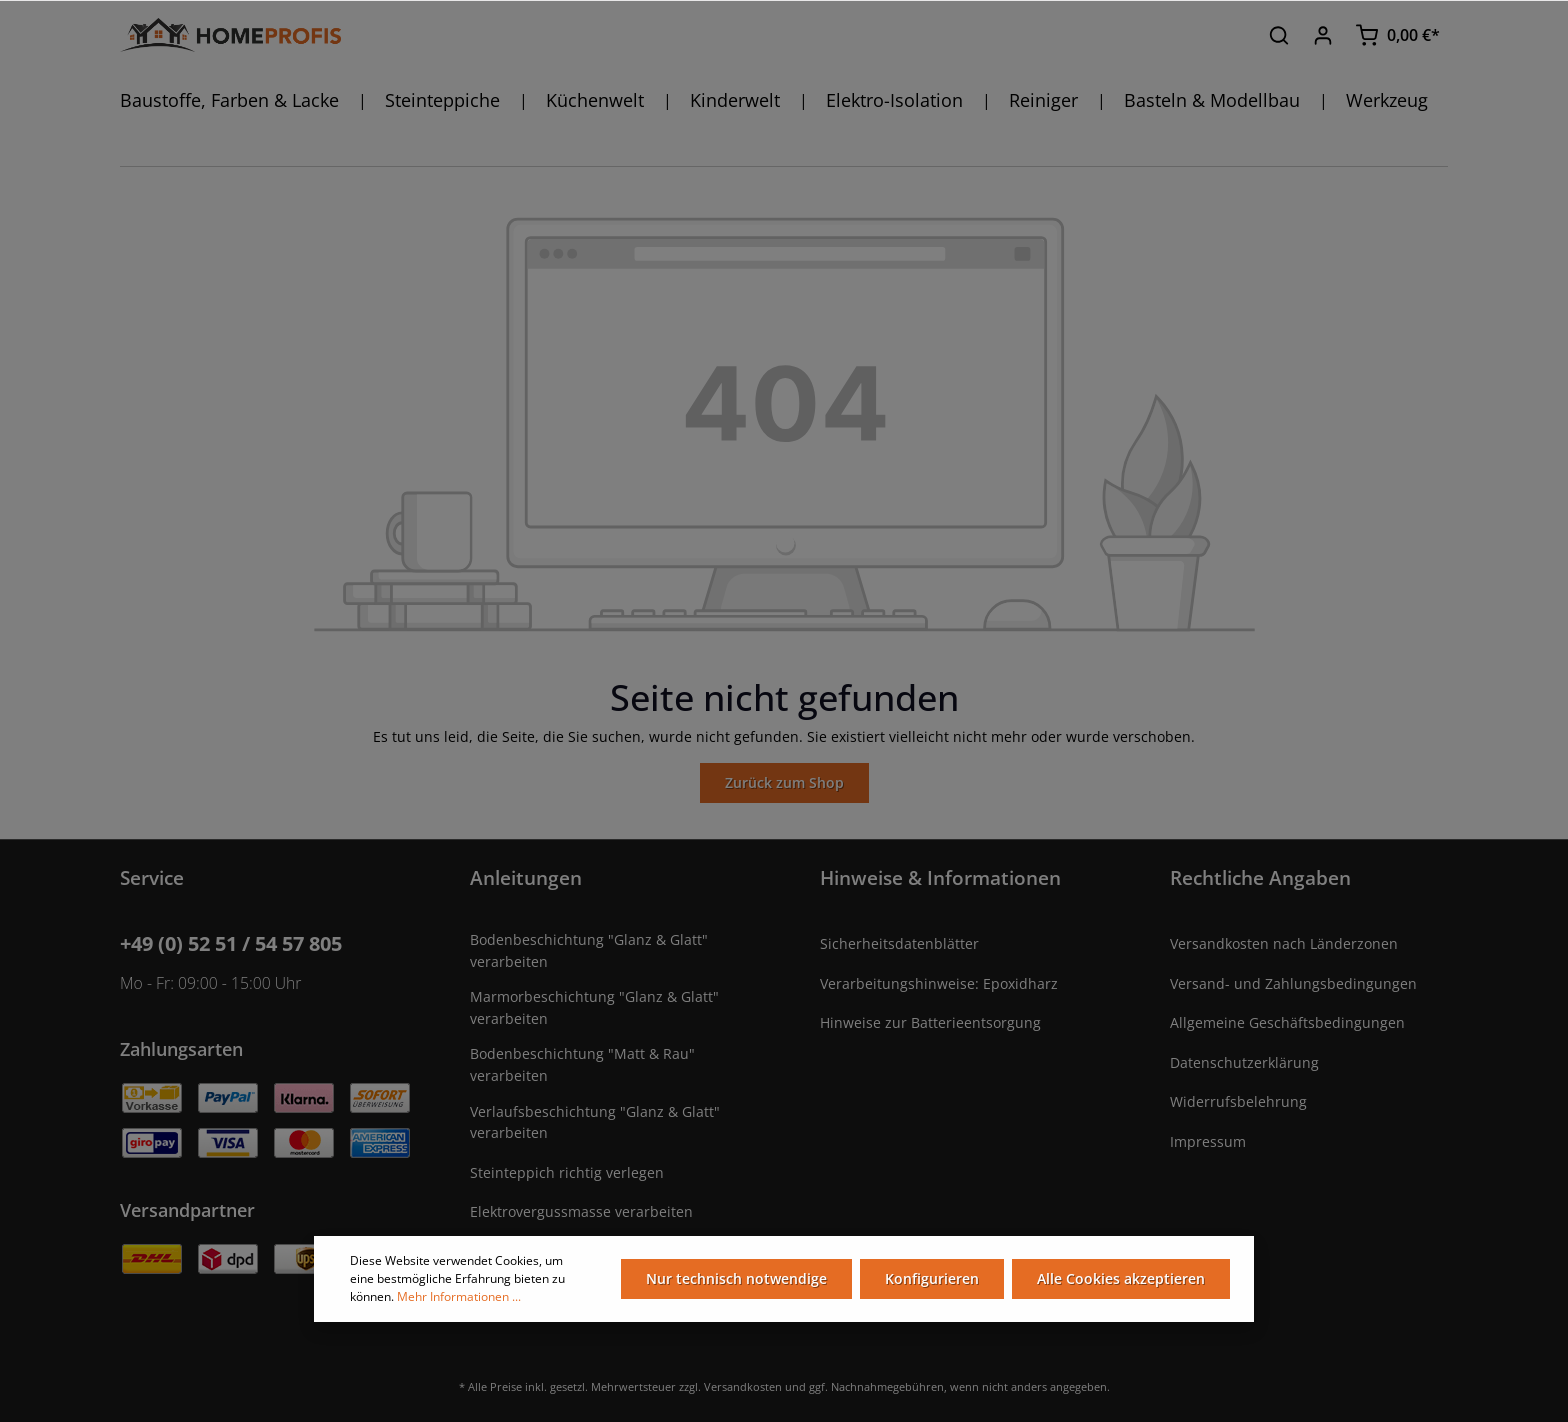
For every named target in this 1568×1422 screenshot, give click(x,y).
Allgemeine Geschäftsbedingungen (1287, 1022)
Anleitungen (526, 877)
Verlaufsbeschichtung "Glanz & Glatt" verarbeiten (595, 1122)
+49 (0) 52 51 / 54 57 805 (231, 943)
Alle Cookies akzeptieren (1121, 1278)
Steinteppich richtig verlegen (567, 1172)
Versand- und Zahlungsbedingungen (1293, 983)
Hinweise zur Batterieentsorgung (930, 1022)
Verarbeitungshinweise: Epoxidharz (939, 983)
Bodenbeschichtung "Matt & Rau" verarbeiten (582, 1064)
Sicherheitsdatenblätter (899, 943)
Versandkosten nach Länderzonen (1284, 943)
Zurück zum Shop (784, 782)
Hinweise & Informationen (940, 877)
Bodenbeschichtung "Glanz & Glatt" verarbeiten (589, 950)
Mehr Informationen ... (459, 1296)
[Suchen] (1279, 35)
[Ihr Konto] (1323, 35)
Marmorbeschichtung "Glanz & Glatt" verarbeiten (594, 1007)
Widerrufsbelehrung (1238, 1101)
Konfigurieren (932, 1278)
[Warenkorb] (1397, 35)
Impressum (1208, 1141)
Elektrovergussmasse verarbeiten (581, 1211)
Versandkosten (743, 1386)
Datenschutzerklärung (1244, 1062)
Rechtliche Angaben (1260, 877)
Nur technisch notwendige (736, 1278)
